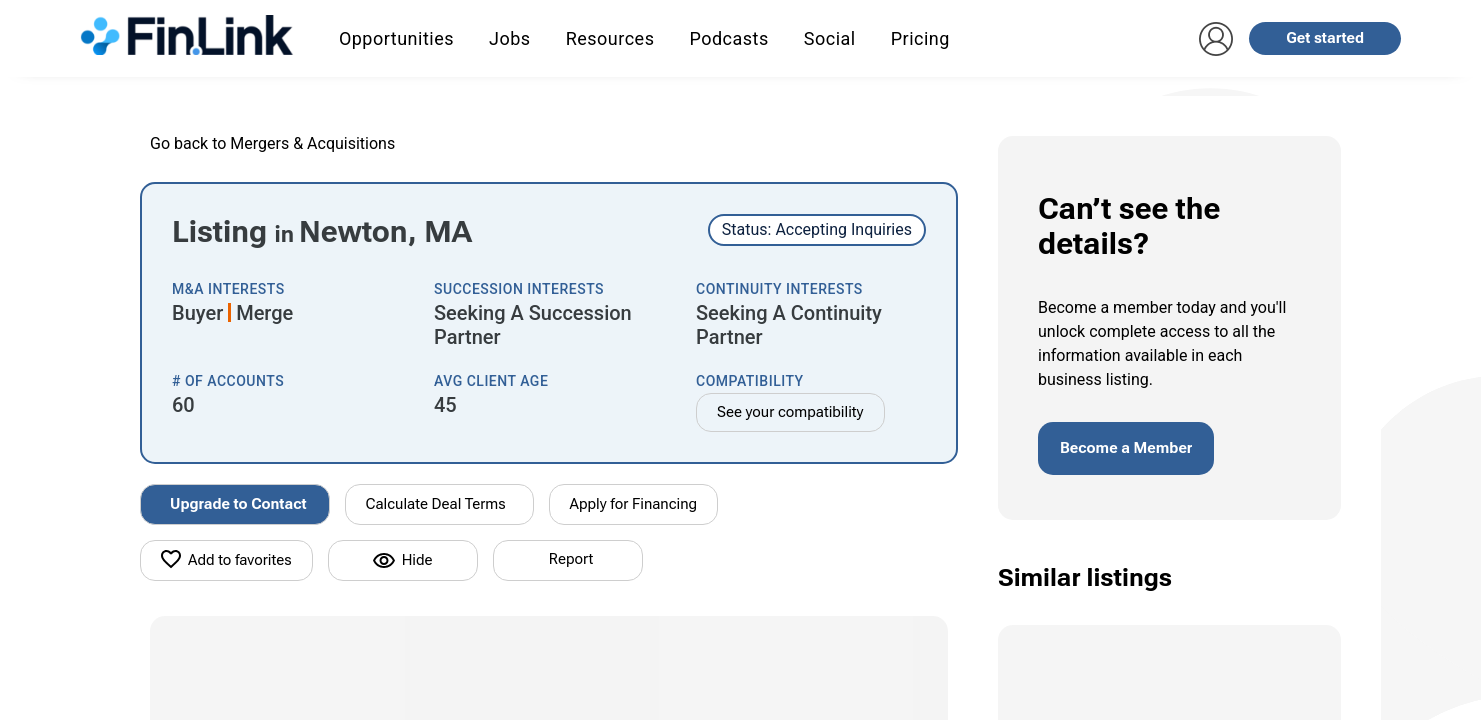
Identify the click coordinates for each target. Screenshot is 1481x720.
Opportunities (396, 38)
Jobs (510, 38)
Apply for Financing (634, 504)
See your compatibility (790, 412)
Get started (1325, 38)
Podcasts (728, 38)
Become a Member (1126, 448)
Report (571, 559)
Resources (610, 38)
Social (830, 38)
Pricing (920, 38)
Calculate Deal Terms (436, 504)
